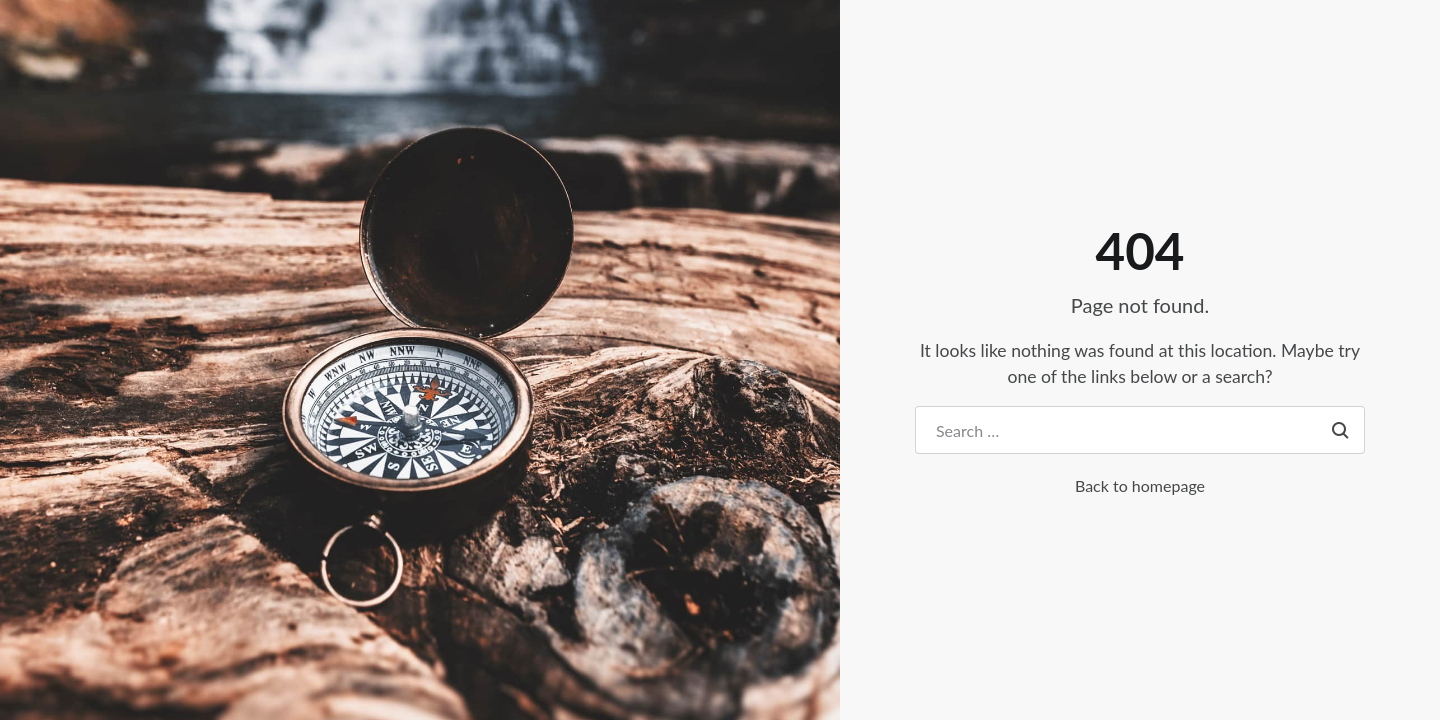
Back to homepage (1140, 485)
